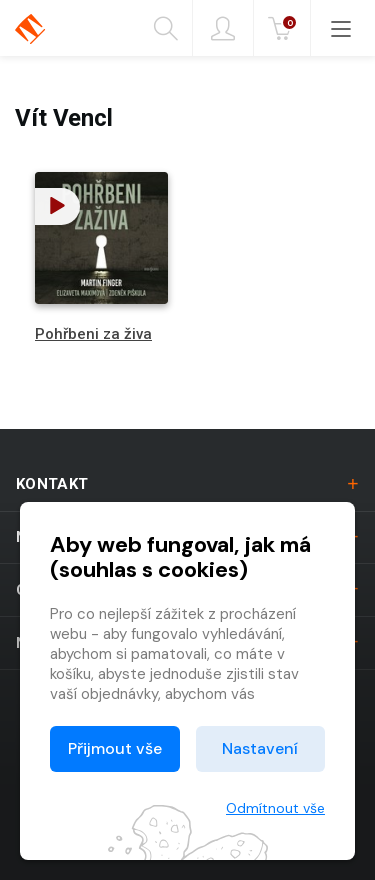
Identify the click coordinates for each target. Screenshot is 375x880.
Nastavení (260, 748)
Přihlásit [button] (223, 29)
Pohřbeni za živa (93, 334)
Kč (284, 29)
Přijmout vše (115, 748)
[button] (57, 206)
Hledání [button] (166, 29)
